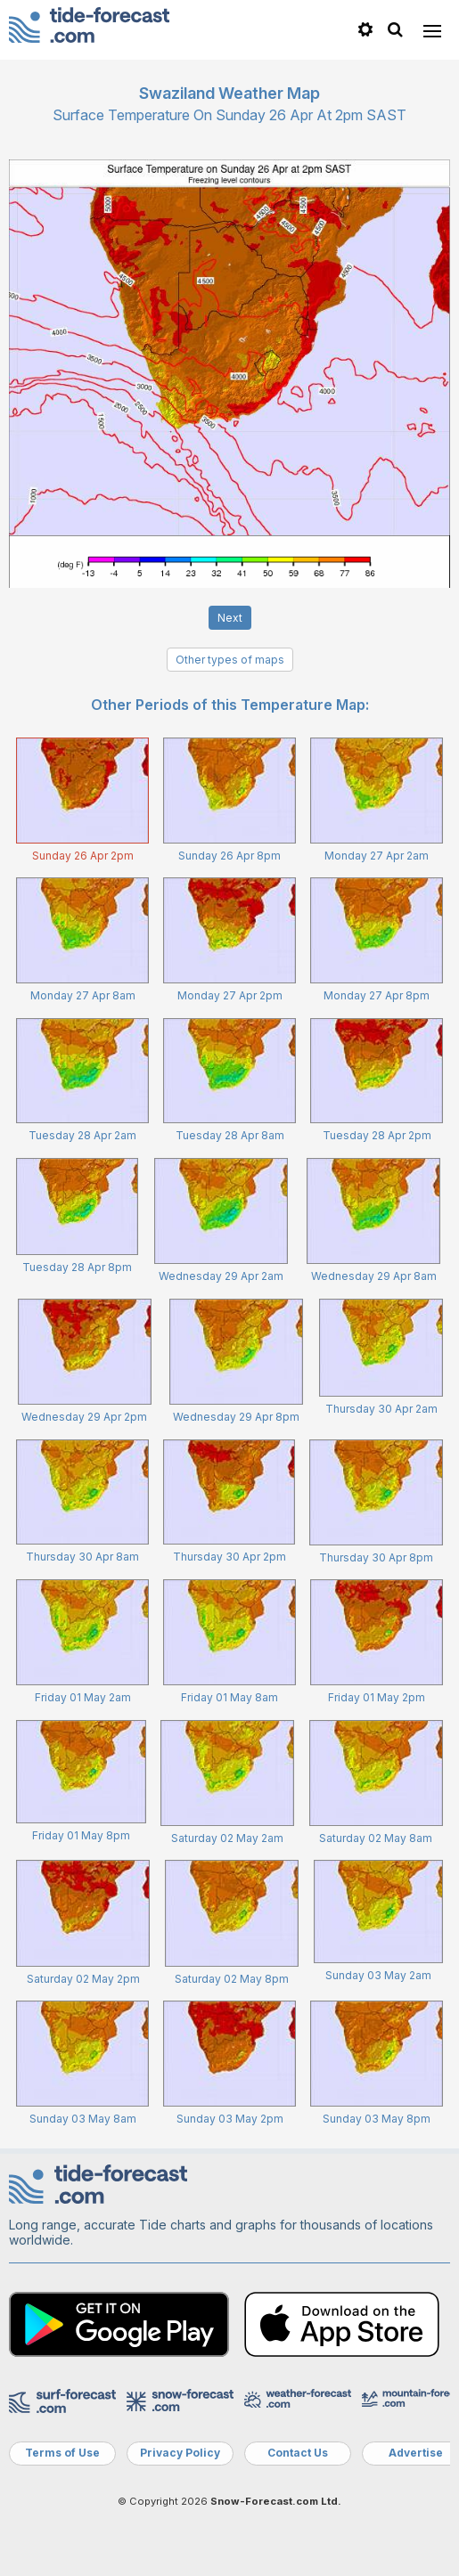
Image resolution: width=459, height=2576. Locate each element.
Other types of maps (230, 659)
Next (229, 617)
